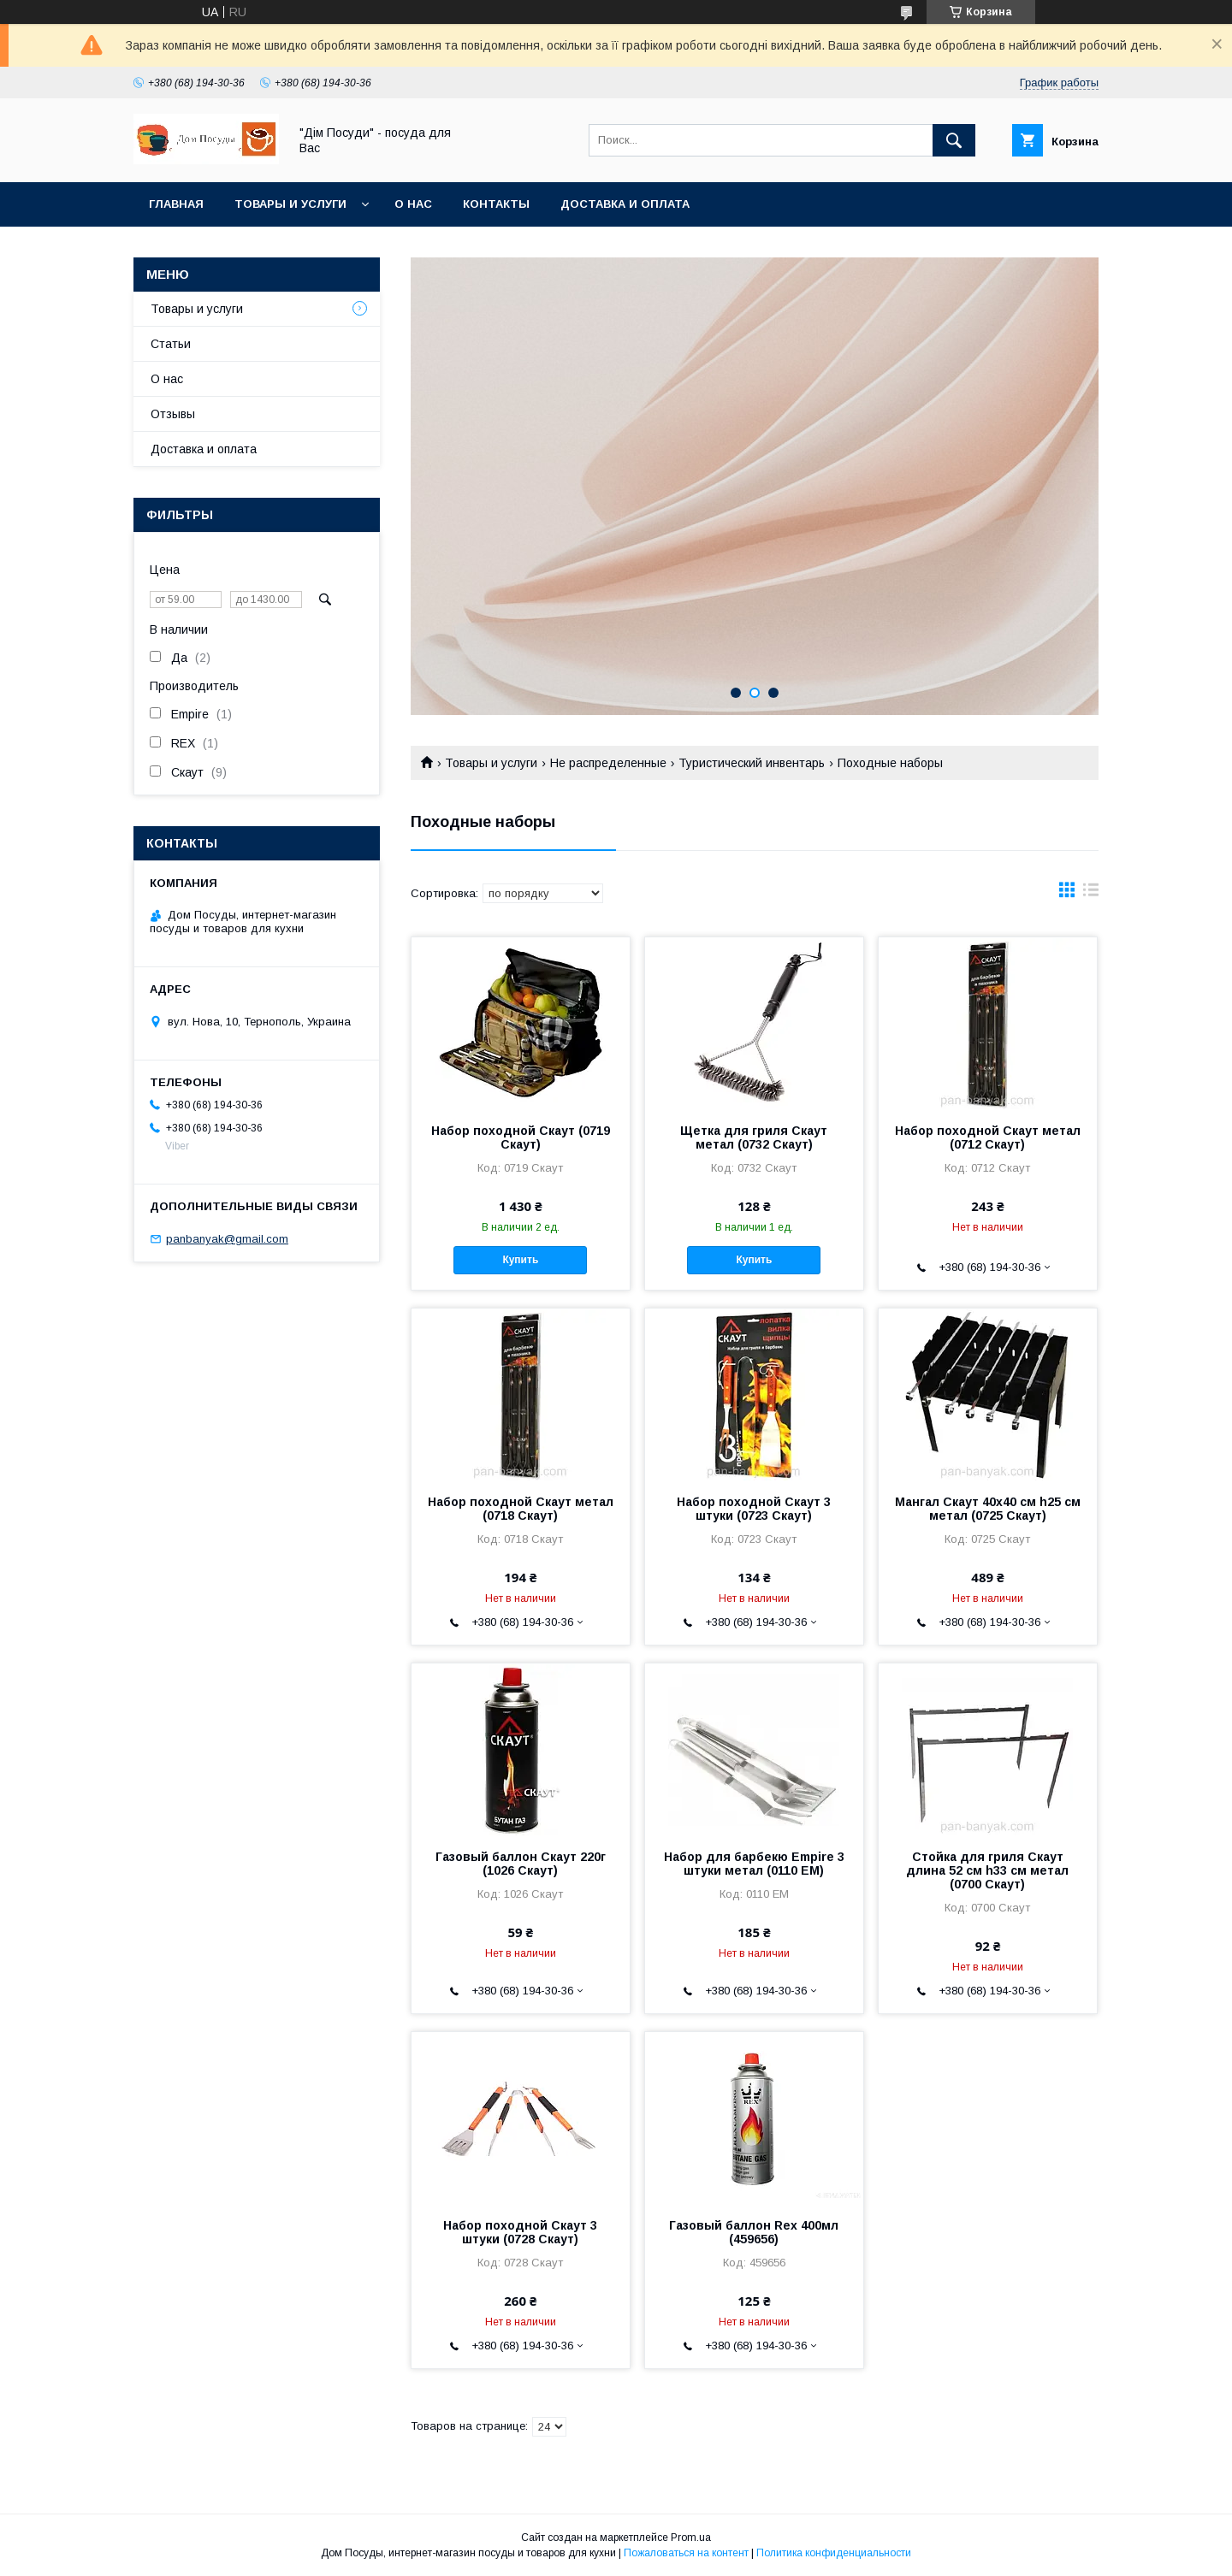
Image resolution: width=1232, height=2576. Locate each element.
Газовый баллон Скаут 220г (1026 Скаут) (520, 1863)
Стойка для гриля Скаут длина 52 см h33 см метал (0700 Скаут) (987, 1870)
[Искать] (954, 140)
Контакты (496, 204)
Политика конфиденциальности (833, 2553)
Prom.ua (691, 2538)
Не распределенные (608, 763)
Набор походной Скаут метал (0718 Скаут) (520, 1508)
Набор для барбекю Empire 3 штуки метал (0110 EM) (754, 1863)
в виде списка (1091, 894)
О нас (413, 204)
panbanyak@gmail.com (227, 1238)
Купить (520, 1260)
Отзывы (173, 414)
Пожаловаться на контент (686, 2553)
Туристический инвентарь (751, 763)
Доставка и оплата (625, 204)
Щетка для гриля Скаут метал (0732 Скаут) (753, 1137)
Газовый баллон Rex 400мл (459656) (753, 2232)
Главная (176, 204)
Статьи (171, 344)
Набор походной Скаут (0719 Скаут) (520, 1137)
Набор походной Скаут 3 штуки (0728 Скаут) (520, 2232)
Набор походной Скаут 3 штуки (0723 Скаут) (754, 1508)
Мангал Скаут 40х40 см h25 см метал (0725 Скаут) (988, 1508)
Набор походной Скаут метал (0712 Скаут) (988, 1137)
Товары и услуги (290, 204)
